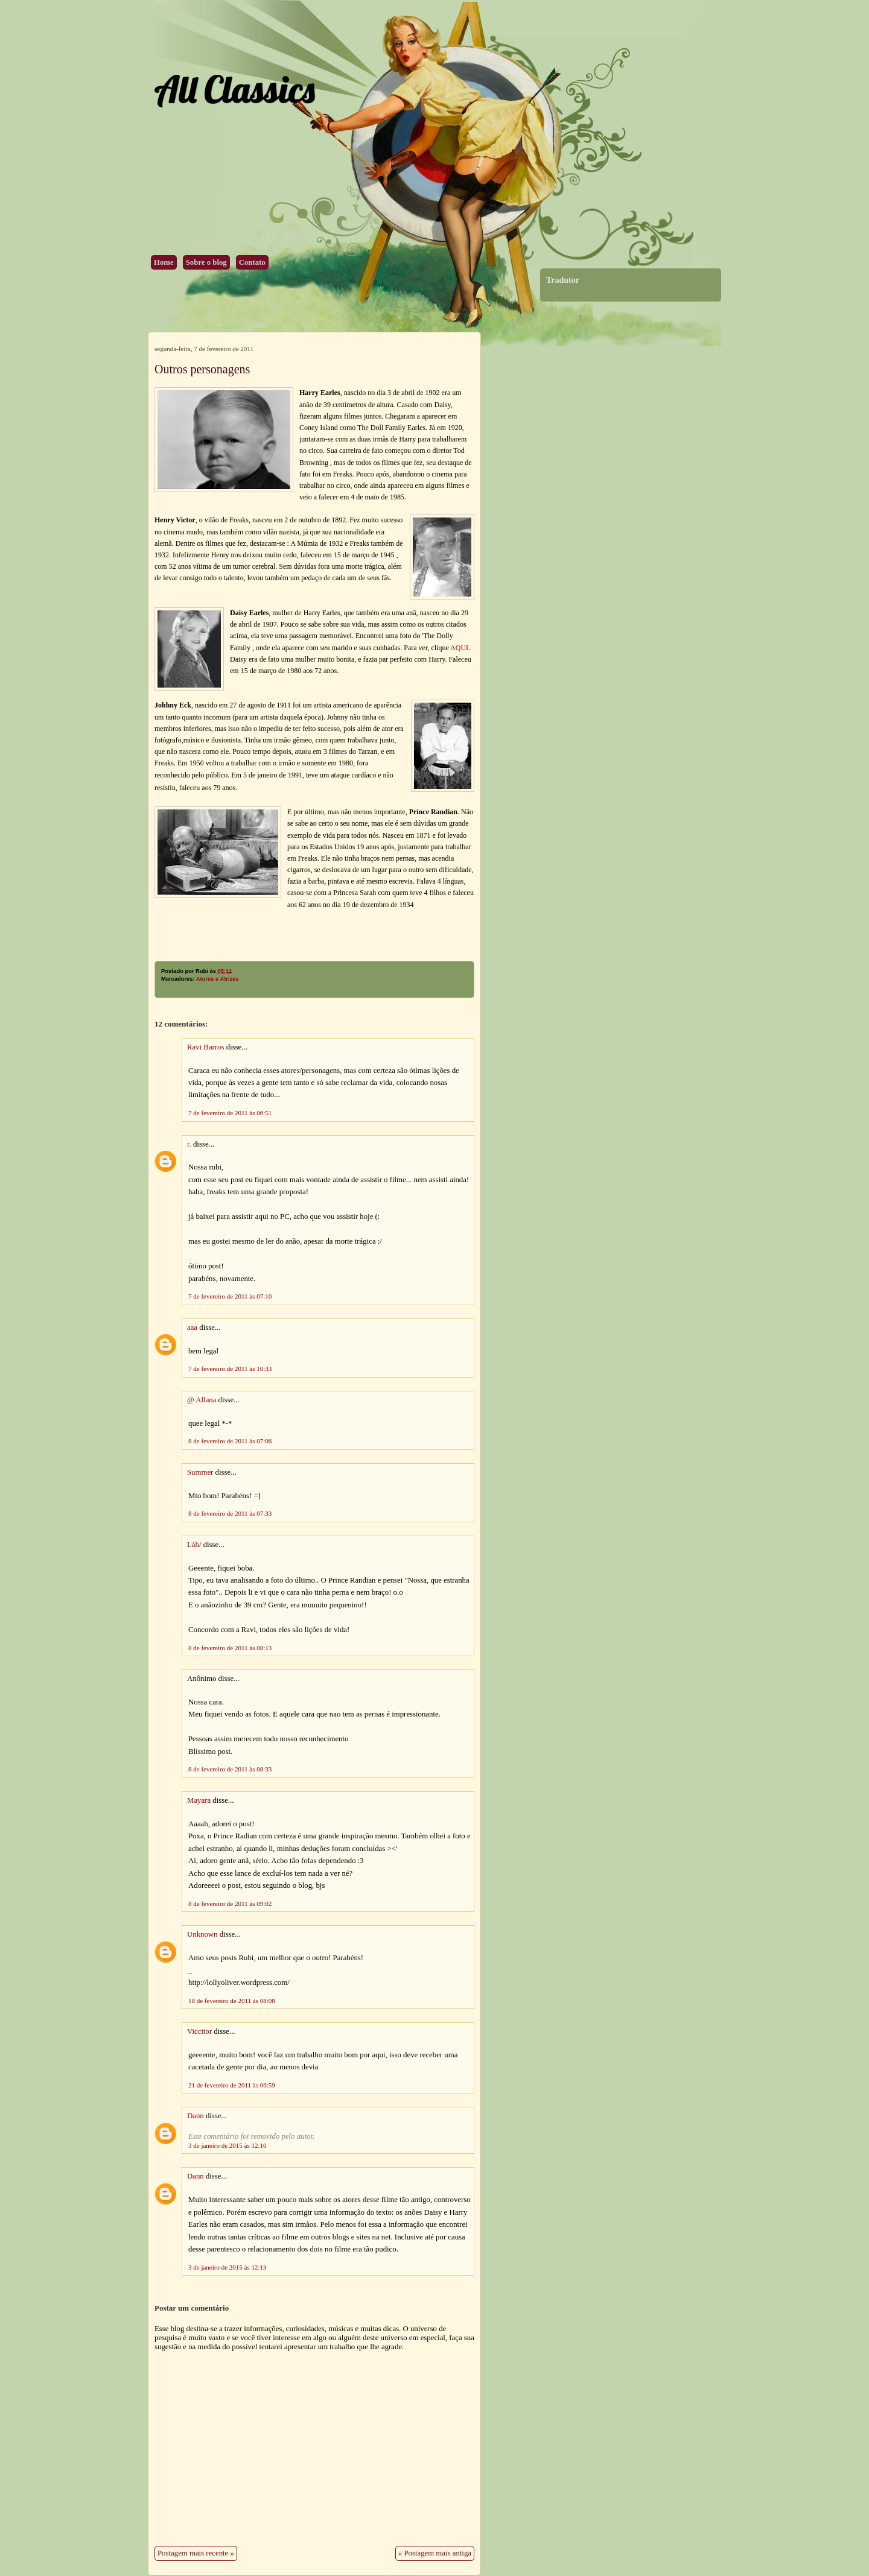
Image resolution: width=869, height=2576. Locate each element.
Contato (252, 262)
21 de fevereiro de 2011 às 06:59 (231, 2085)
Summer (200, 1472)
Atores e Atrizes (217, 979)
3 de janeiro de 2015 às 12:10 (227, 2145)
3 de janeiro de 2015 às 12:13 (227, 2267)
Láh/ (194, 1544)
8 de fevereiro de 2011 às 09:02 (230, 1903)
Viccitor (199, 2031)
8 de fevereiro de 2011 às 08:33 (230, 1769)
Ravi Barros (205, 1047)
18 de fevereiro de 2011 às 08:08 (231, 2000)
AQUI (459, 648)
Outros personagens (202, 369)
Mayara (199, 1800)
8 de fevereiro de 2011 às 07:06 (230, 1441)
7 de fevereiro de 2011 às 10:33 (230, 1368)
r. (189, 1144)
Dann (195, 2116)
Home (164, 262)
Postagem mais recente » (196, 2553)
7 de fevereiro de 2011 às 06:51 (230, 1112)
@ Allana (201, 1400)
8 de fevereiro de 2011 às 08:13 (230, 1647)
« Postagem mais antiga (434, 2553)
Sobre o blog (206, 262)
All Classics (234, 89)
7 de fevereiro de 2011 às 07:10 (230, 1296)
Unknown (202, 1934)
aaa (192, 1327)
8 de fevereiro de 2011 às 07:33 (230, 1513)
